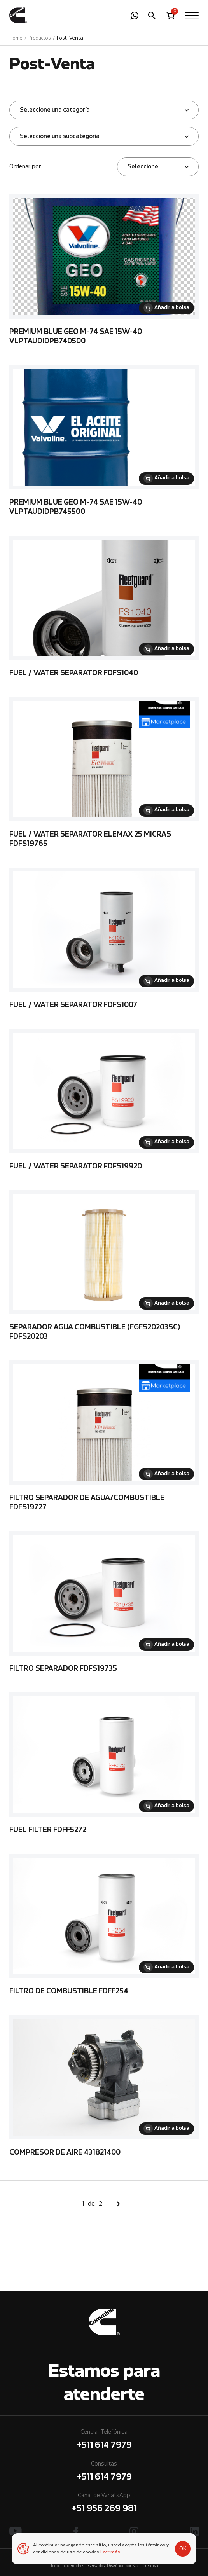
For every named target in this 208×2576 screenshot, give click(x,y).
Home (16, 38)
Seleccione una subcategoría (60, 136)
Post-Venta (70, 38)
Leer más (110, 2552)
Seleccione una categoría (55, 110)
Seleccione (143, 166)
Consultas (104, 2472)
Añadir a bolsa (171, 308)
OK (183, 2549)
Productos (39, 38)
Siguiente (118, 2204)
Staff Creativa (145, 2566)
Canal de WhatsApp (104, 2504)
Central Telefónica (104, 2440)
